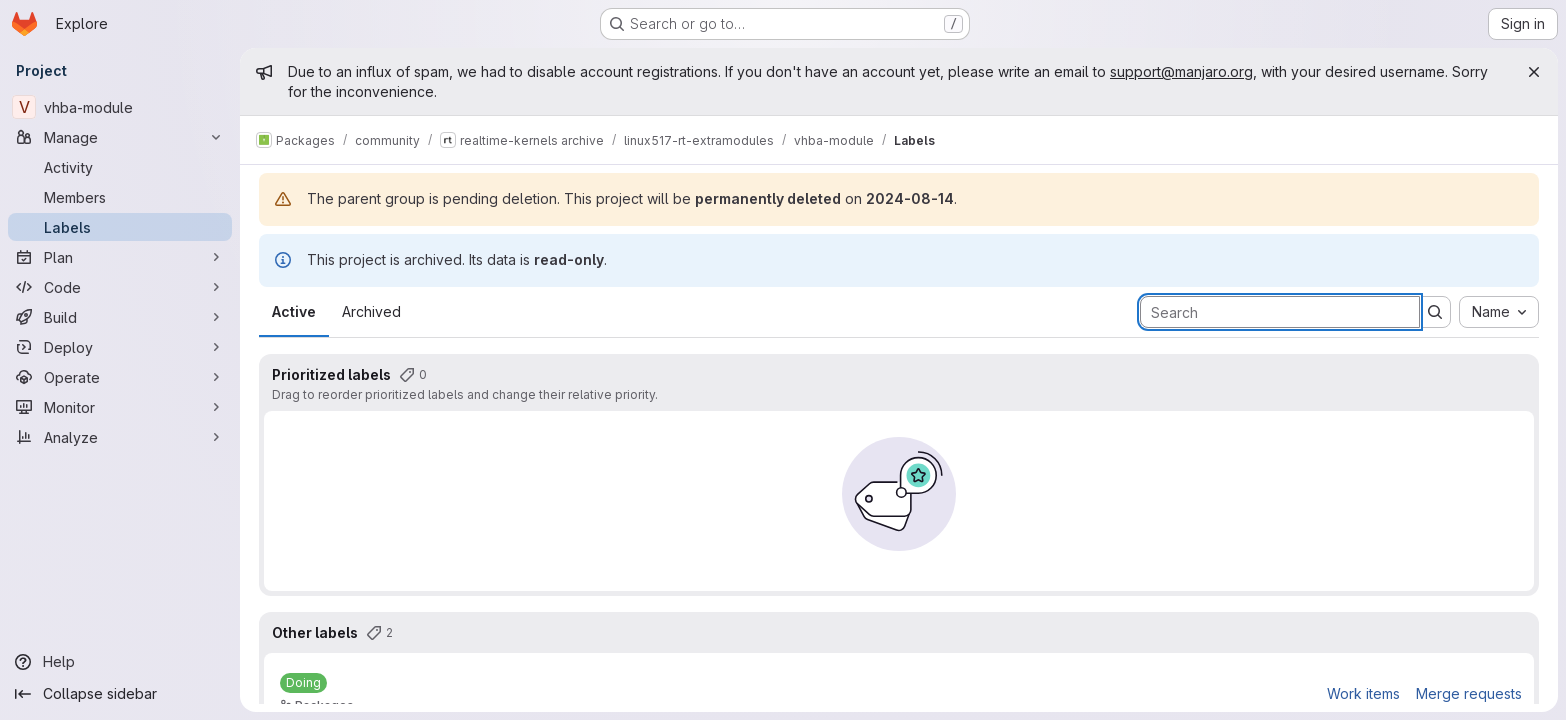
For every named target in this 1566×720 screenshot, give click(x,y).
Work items (1363, 693)
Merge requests (1469, 693)
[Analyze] (120, 437)
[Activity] (120, 167)
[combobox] (1499, 312)
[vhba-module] (120, 107)
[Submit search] (1435, 312)
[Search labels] (1280, 312)
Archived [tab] (371, 311)
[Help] (120, 662)
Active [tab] (294, 311)
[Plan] (120, 257)
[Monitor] (120, 407)
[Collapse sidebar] (120, 694)
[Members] (120, 197)
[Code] (120, 287)
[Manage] (120, 137)
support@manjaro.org (1181, 71)
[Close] (1534, 72)
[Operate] (120, 377)
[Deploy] (120, 347)
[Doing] (303, 683)
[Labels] (120, 227)
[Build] (120, 317)
